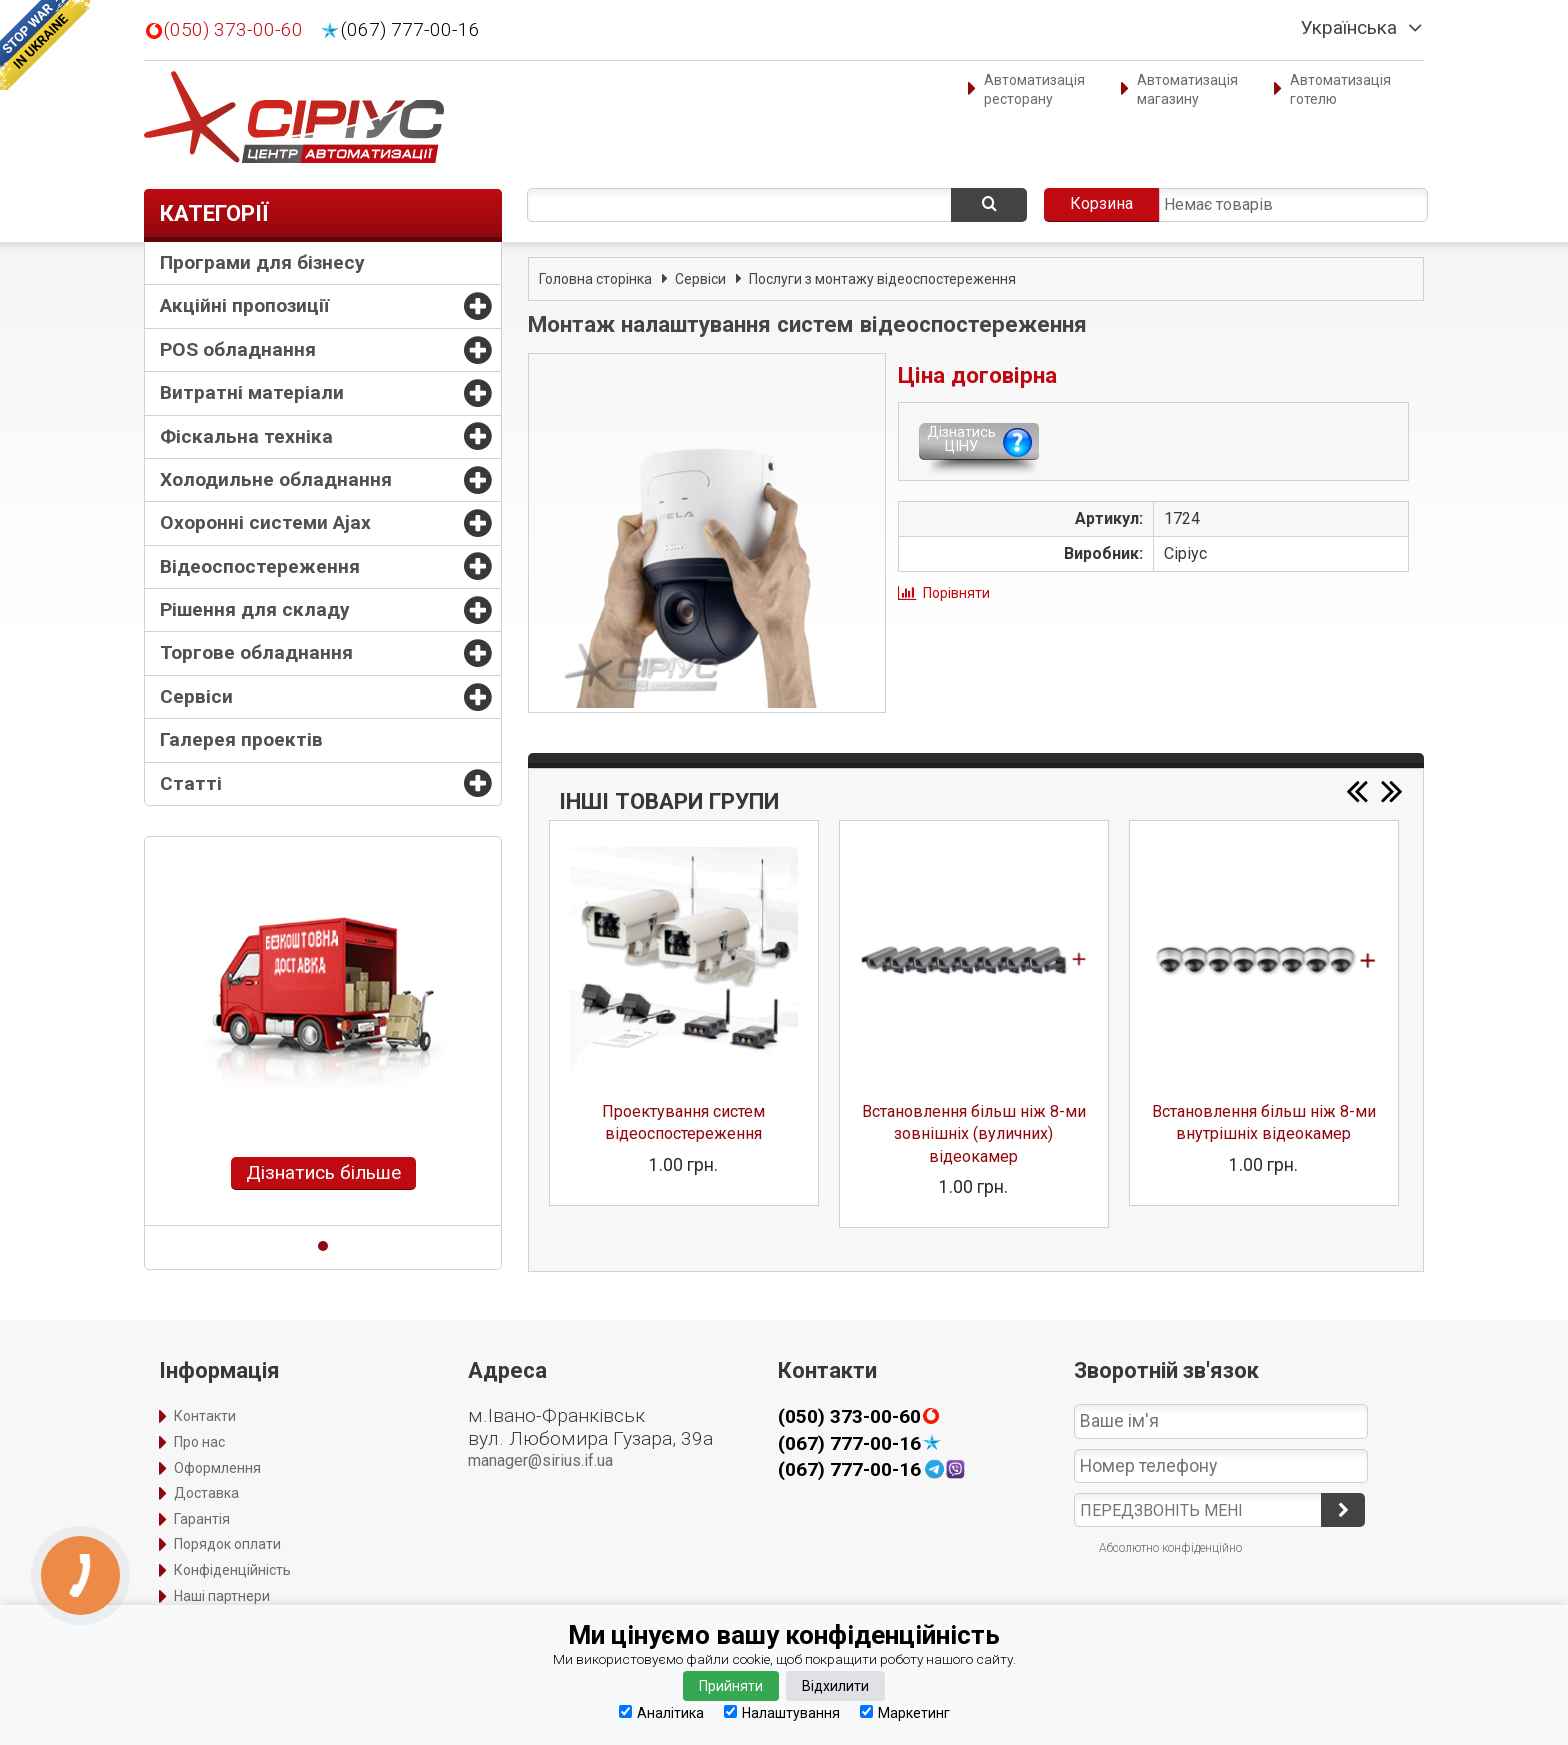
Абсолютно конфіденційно (1170, 1548)
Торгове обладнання (256, 652)
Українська (1349, 28)
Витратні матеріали (252, 392)
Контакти (205, 1416)
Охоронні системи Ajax (265, 522)
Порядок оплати (227, 1544)
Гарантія (202, 1519)
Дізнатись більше (323, 1172)
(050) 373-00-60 (233, 30)
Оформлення (217, 1468)
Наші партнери (222, 1596)
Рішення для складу (255, 609)
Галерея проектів (241, 739)
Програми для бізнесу (262, 262)
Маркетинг (905, 1712)
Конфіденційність (232, 1570)
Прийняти (731, 1686)
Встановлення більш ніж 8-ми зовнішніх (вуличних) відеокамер (974, 1134)
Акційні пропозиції (244, 305)
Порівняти (956, 593)
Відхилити (835, 1686)
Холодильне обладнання (276, 479)
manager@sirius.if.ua (540, 1460)
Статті (191, 783)
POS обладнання (238, 349)
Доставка (206, 1493)
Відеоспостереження (260, 566)
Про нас (199, 1442)
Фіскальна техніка (246, 436)
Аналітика (661, 1712)
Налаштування (782, 1712)
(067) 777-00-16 (410, 30)
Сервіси (196, 696)
